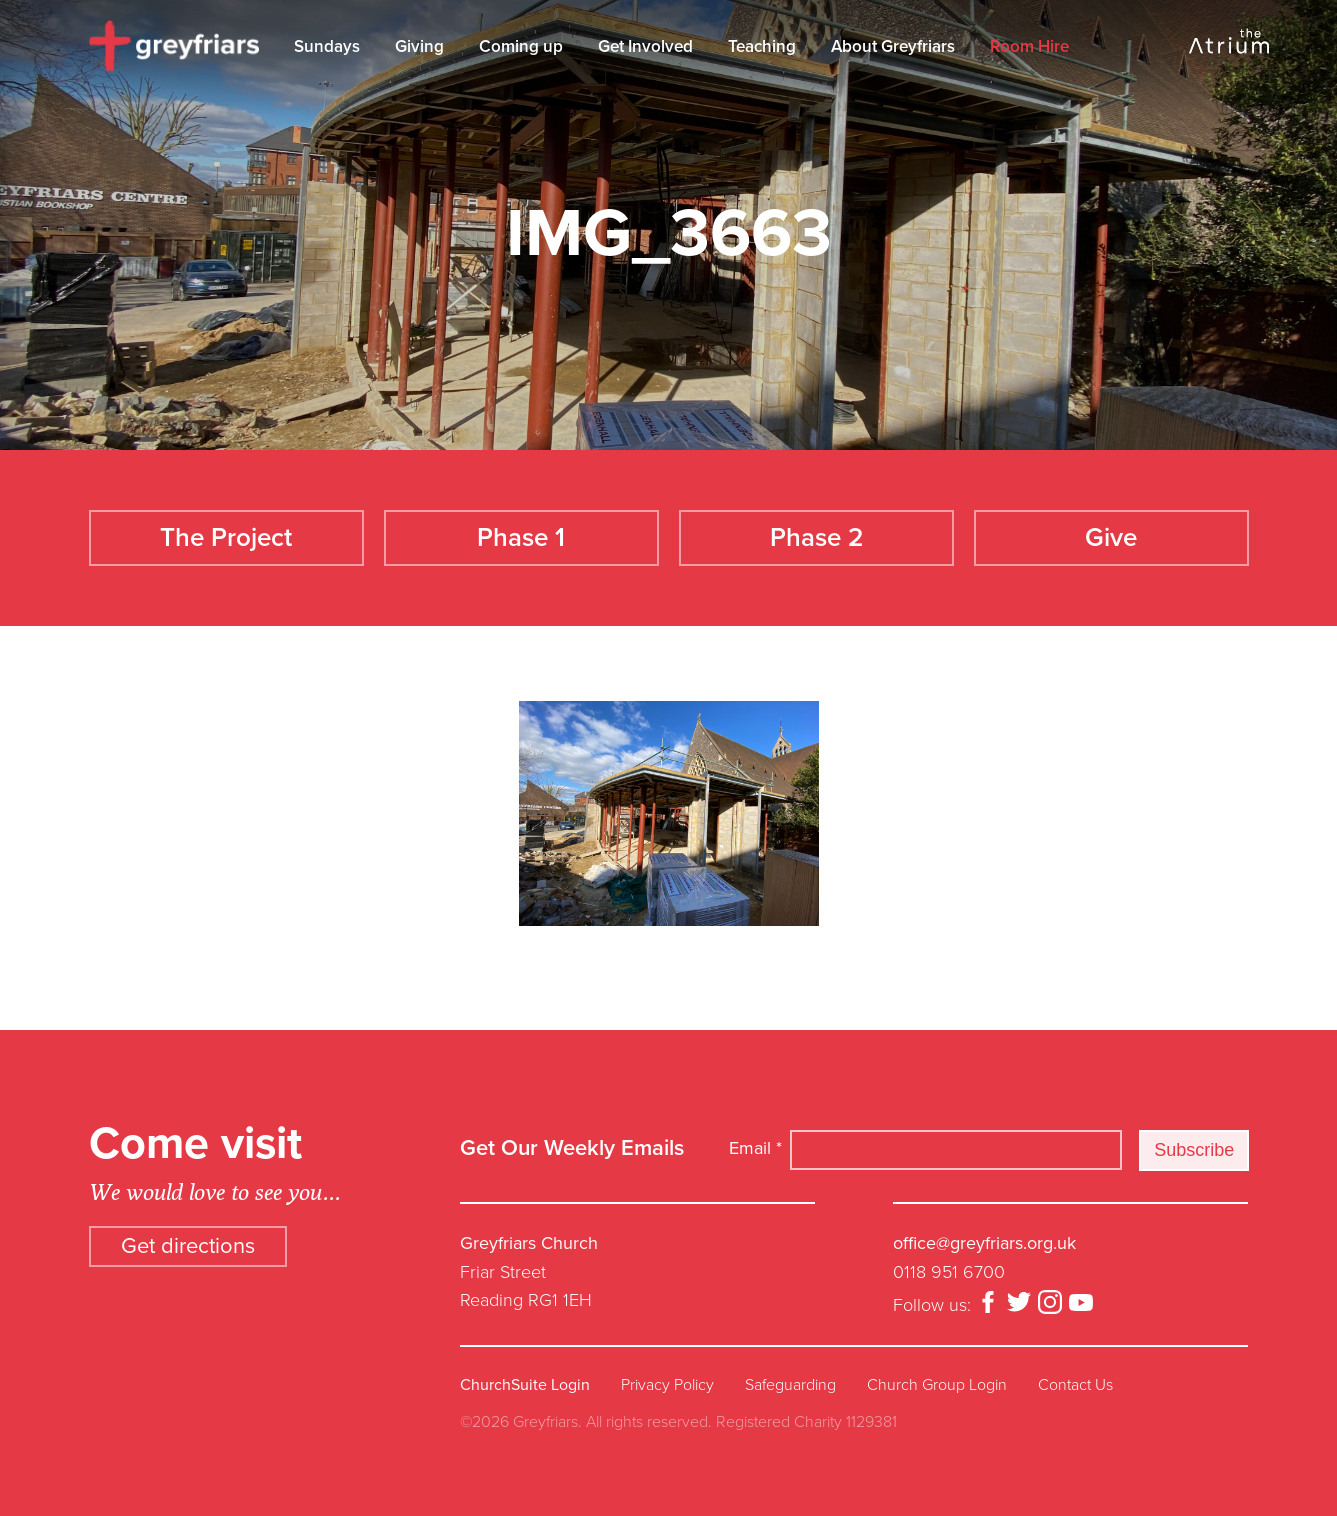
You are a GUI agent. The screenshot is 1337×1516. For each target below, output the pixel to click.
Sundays (327, 46)
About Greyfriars (893, 46)
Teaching (762, 46)
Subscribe (1194, 1150)
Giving (419, 46)
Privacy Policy (667, 1385)
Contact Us (1075, 1385)
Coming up (521, 46)
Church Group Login (937, 1385)
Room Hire (1029, 46)
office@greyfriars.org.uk (984, 1243)
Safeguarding (790, 1385)
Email (755, 1148)
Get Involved (645, 46)
